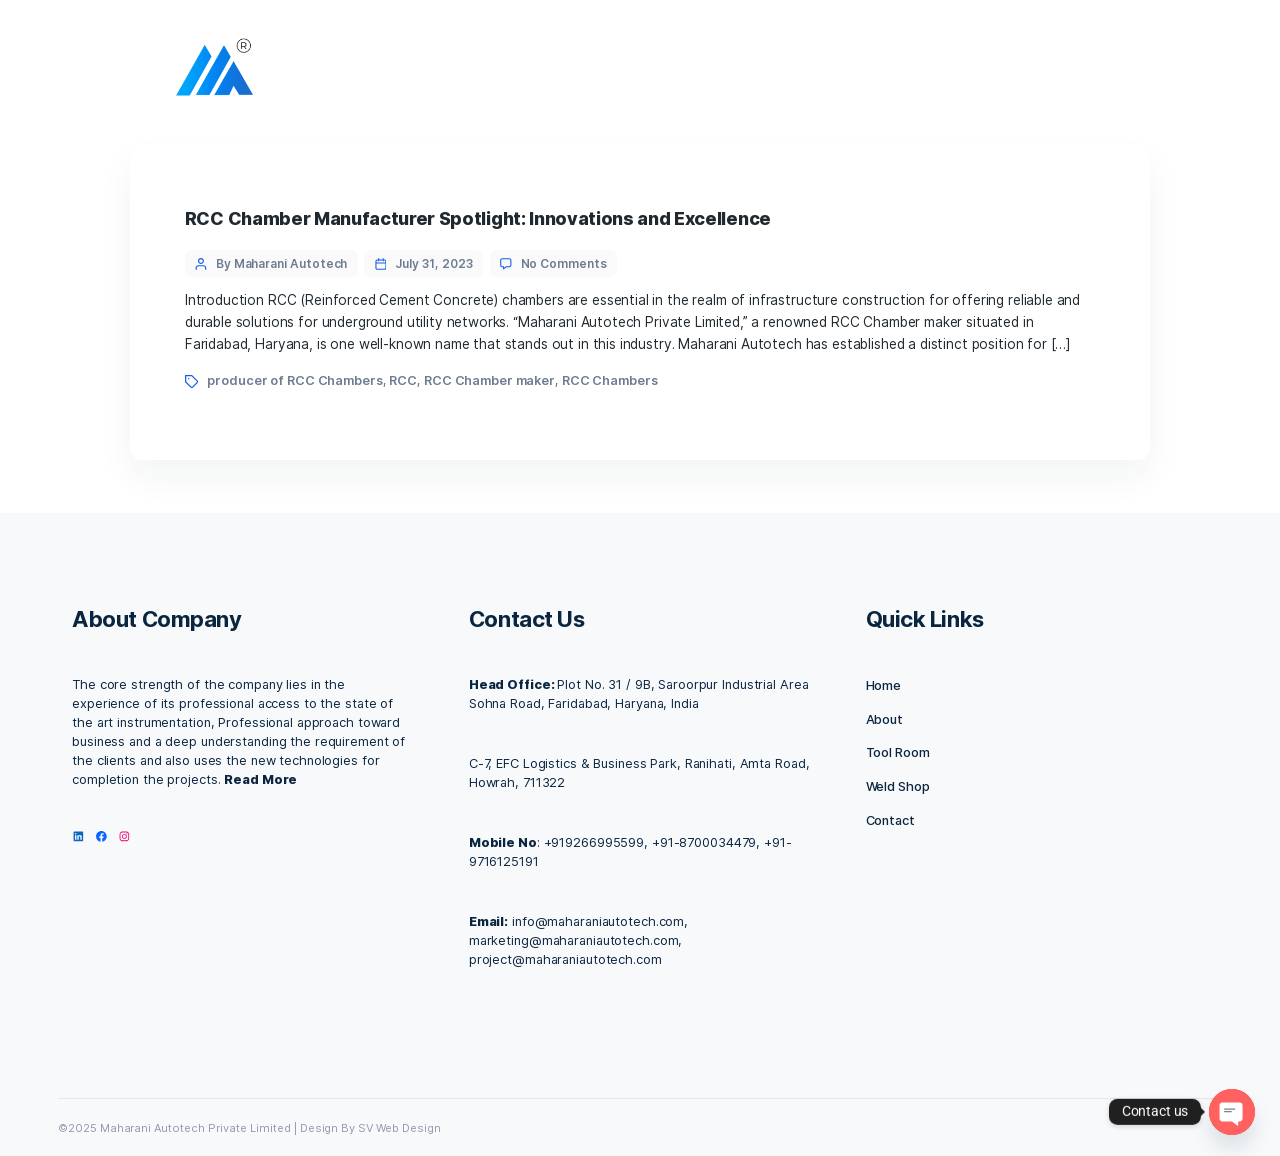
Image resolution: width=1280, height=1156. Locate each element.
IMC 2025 (1029, 72)
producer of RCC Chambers (294, 380)
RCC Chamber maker (489, 380)
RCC (403, 380)
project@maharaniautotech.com (565, 959)
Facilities (700, 72)
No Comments (564, 263)
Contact (890, 820)
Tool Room (898, 752)
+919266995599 (594, 842)
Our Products (918, 72)
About (611, 72)
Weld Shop (898, 786)
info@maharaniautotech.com (598, 921)
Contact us (802, 72)
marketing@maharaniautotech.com (574, 940)
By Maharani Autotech (282, 263)
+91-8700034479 (704, 842)
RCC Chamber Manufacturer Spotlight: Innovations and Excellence (478, 218)
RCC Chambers (610, 380)
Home (538, 72)
